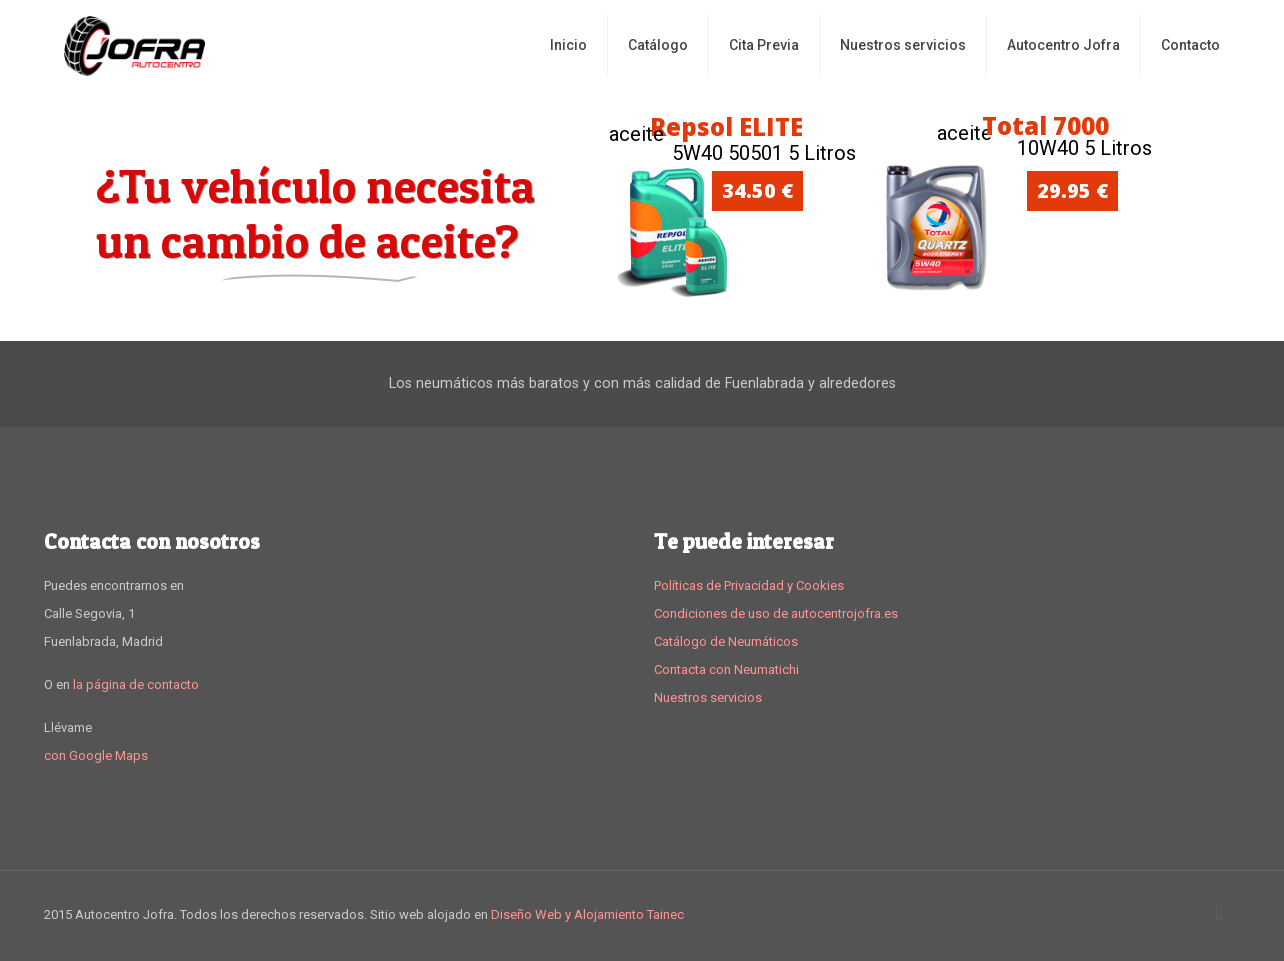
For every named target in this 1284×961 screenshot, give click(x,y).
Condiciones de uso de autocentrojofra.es (776, 613)
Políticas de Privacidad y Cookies (749, 585)
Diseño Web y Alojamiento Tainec (587, 914)
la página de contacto (136, 684)
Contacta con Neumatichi (726, 669)
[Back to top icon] (1219, 913)
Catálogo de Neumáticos (726, 641)
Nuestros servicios (708, 697)
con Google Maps (96, 755)
